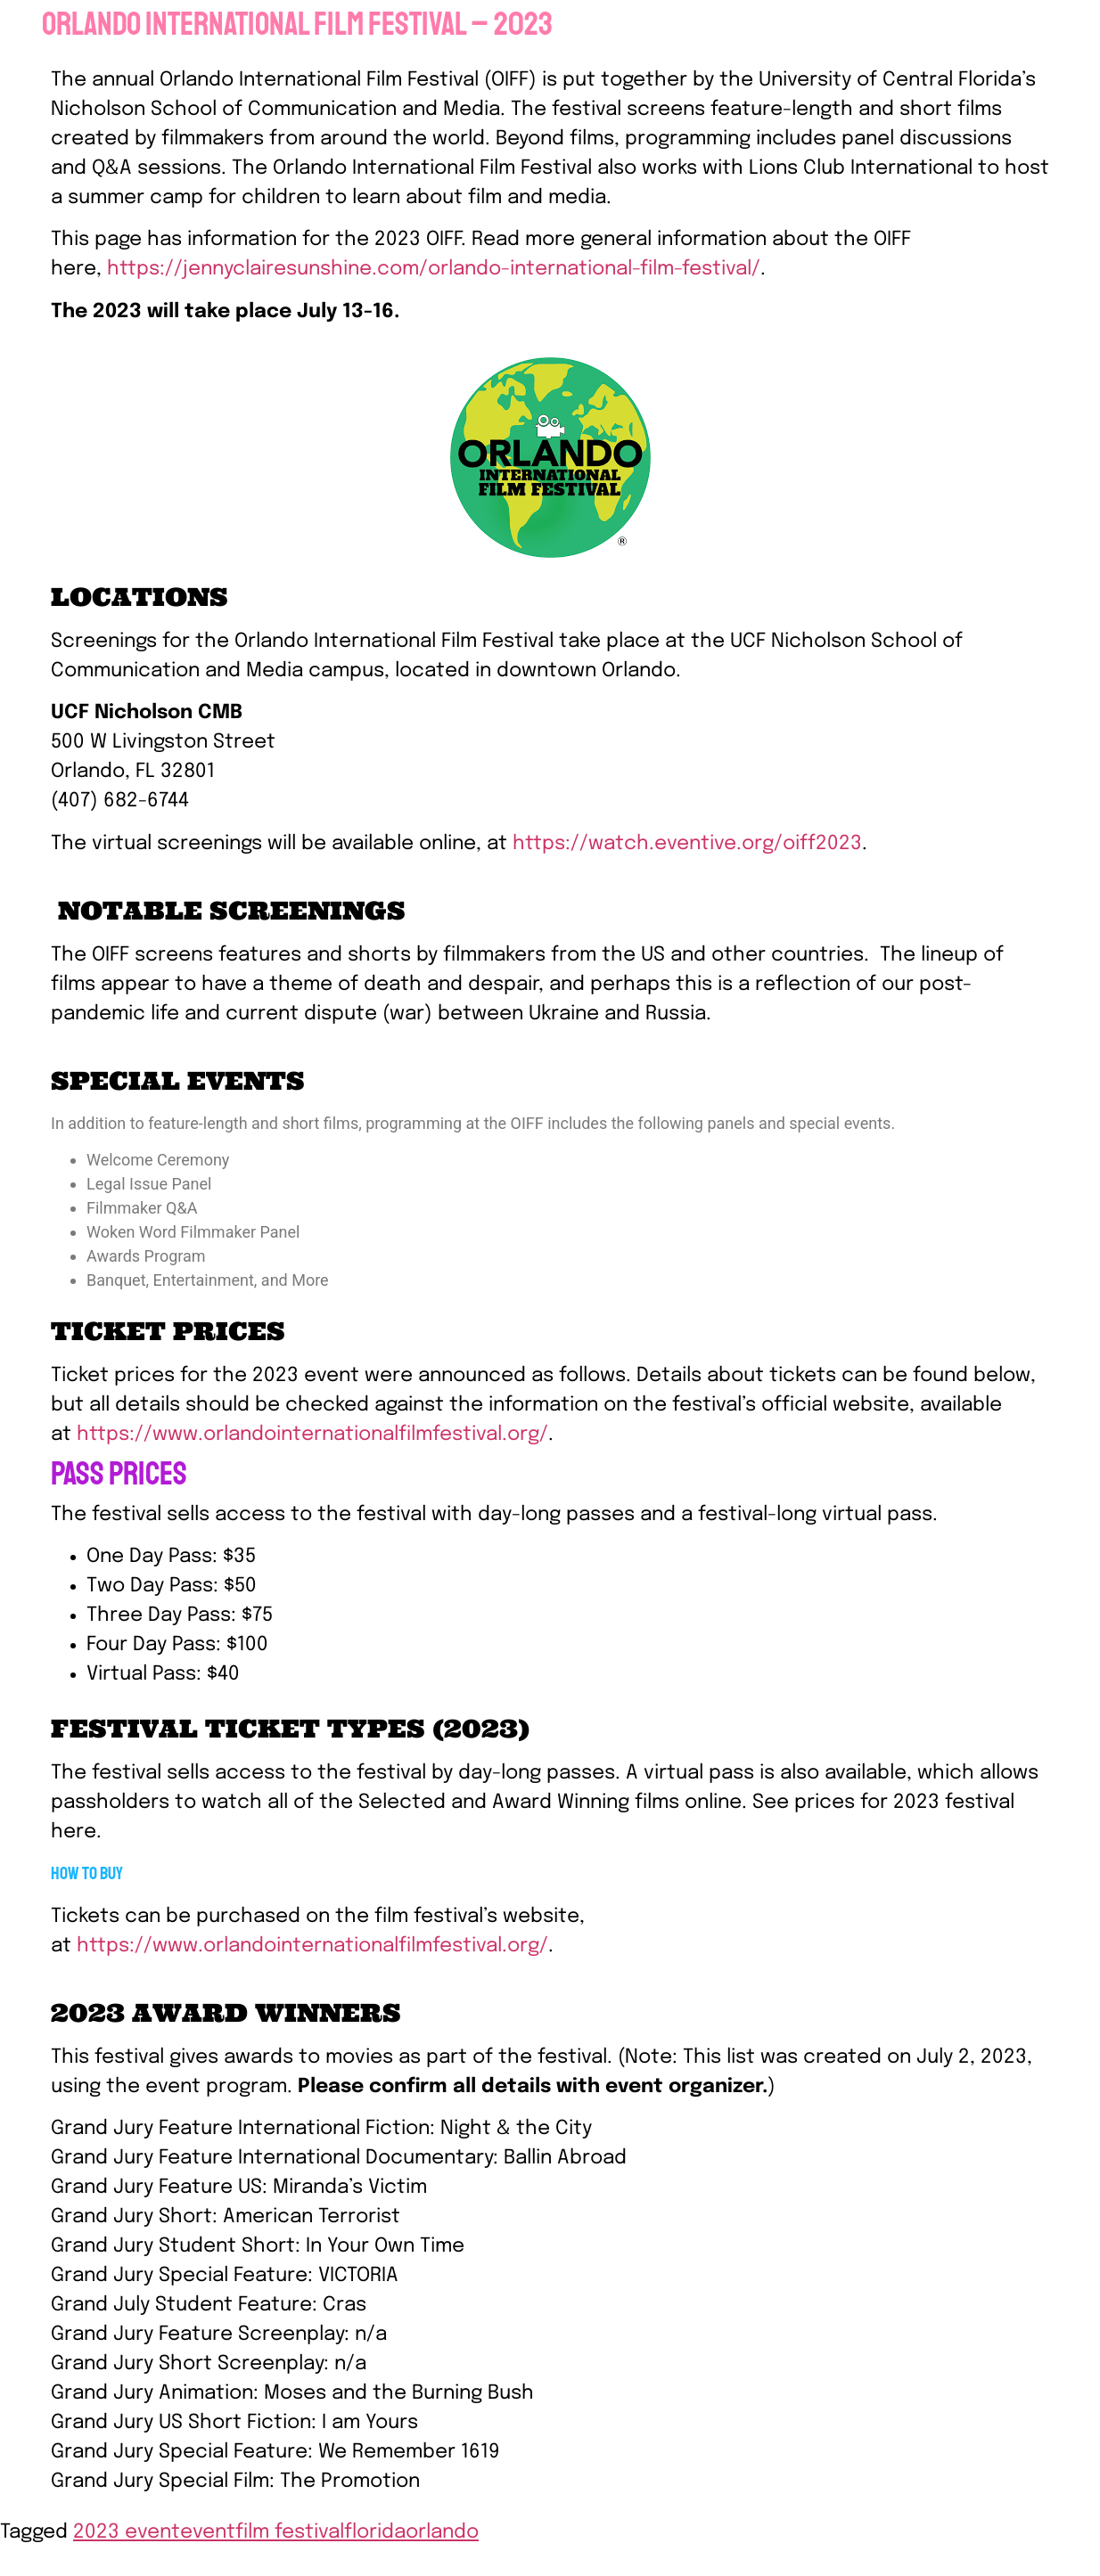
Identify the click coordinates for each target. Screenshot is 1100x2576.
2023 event (126, 2532)
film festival (289, 2532)
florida (375, 2532)
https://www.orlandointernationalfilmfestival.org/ (309, 1434)
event (207, 2532)
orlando (442, 2532)
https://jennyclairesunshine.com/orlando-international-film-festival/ (433, 269)
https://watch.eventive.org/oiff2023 (687, 844)
